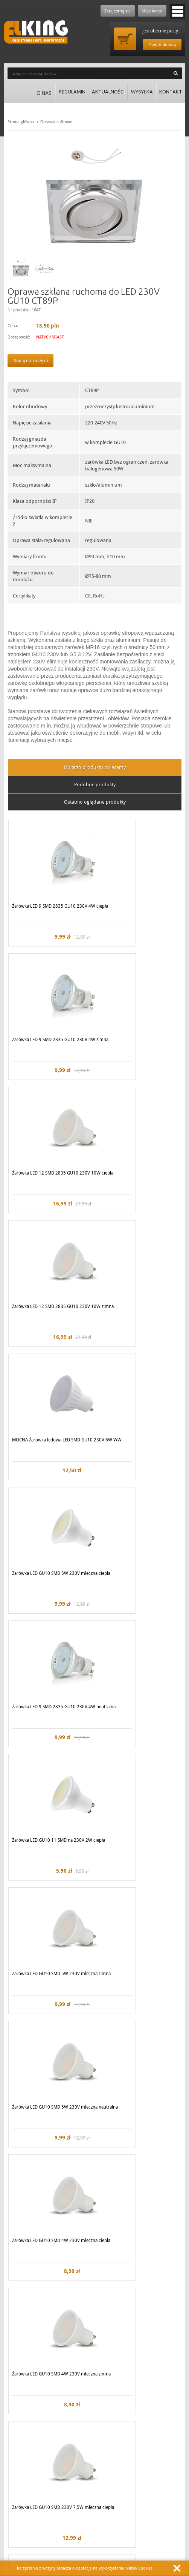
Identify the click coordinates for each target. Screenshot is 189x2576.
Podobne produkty (95, 784)
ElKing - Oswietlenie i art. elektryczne (36, 32)
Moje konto (150, 11)
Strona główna (21, 121)
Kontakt (170, 93)
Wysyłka (139, 93)
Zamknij (176, 2568)
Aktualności (102, 93)
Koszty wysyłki (110, 2470)
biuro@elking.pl (128, 2534)
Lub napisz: (109, 2524)
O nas (35, 93)
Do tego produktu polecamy (95, 767)
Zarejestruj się (111, 11)
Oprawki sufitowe (56, 121)
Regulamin (64, 93)
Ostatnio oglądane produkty (95, 801)
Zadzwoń (22, 2524)
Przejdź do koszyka (125, 39)
